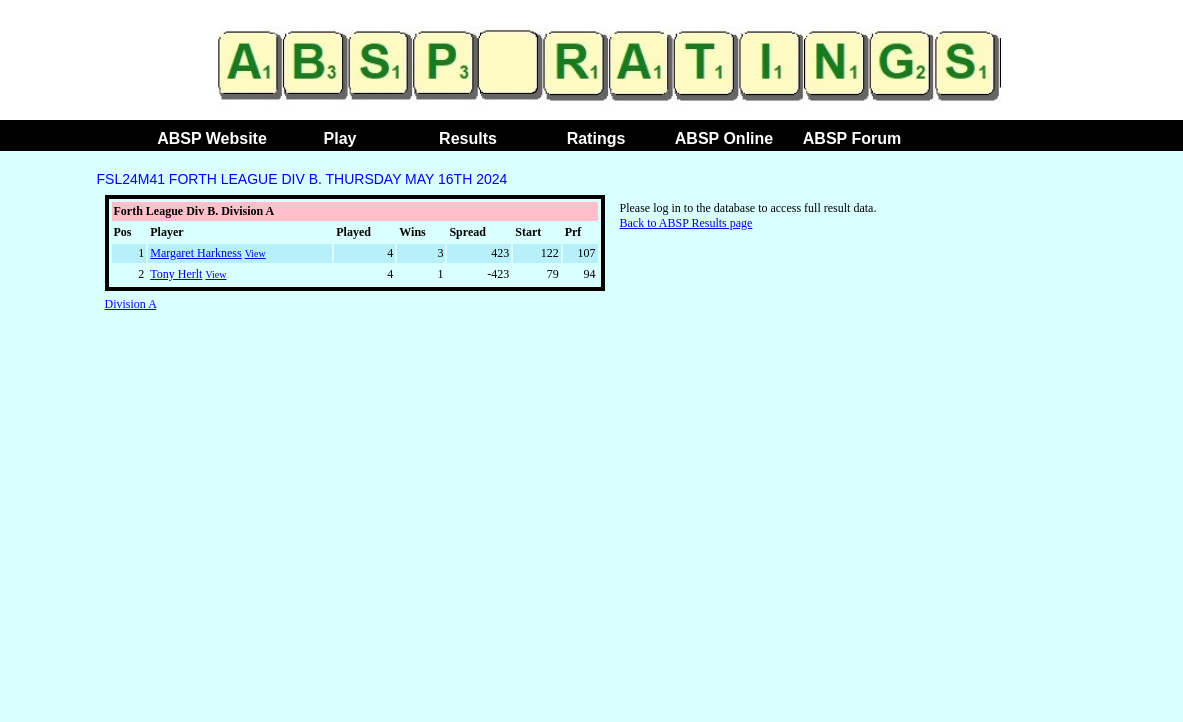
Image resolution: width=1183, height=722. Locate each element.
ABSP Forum (852, 138)
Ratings (596, 138)
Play (340, 138)
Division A (131, 304)
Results (468, 138)
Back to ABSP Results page (686, 223)
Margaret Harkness (195, 253)
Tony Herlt (176, 274)
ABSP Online (724, 138)
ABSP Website (212, 138)
